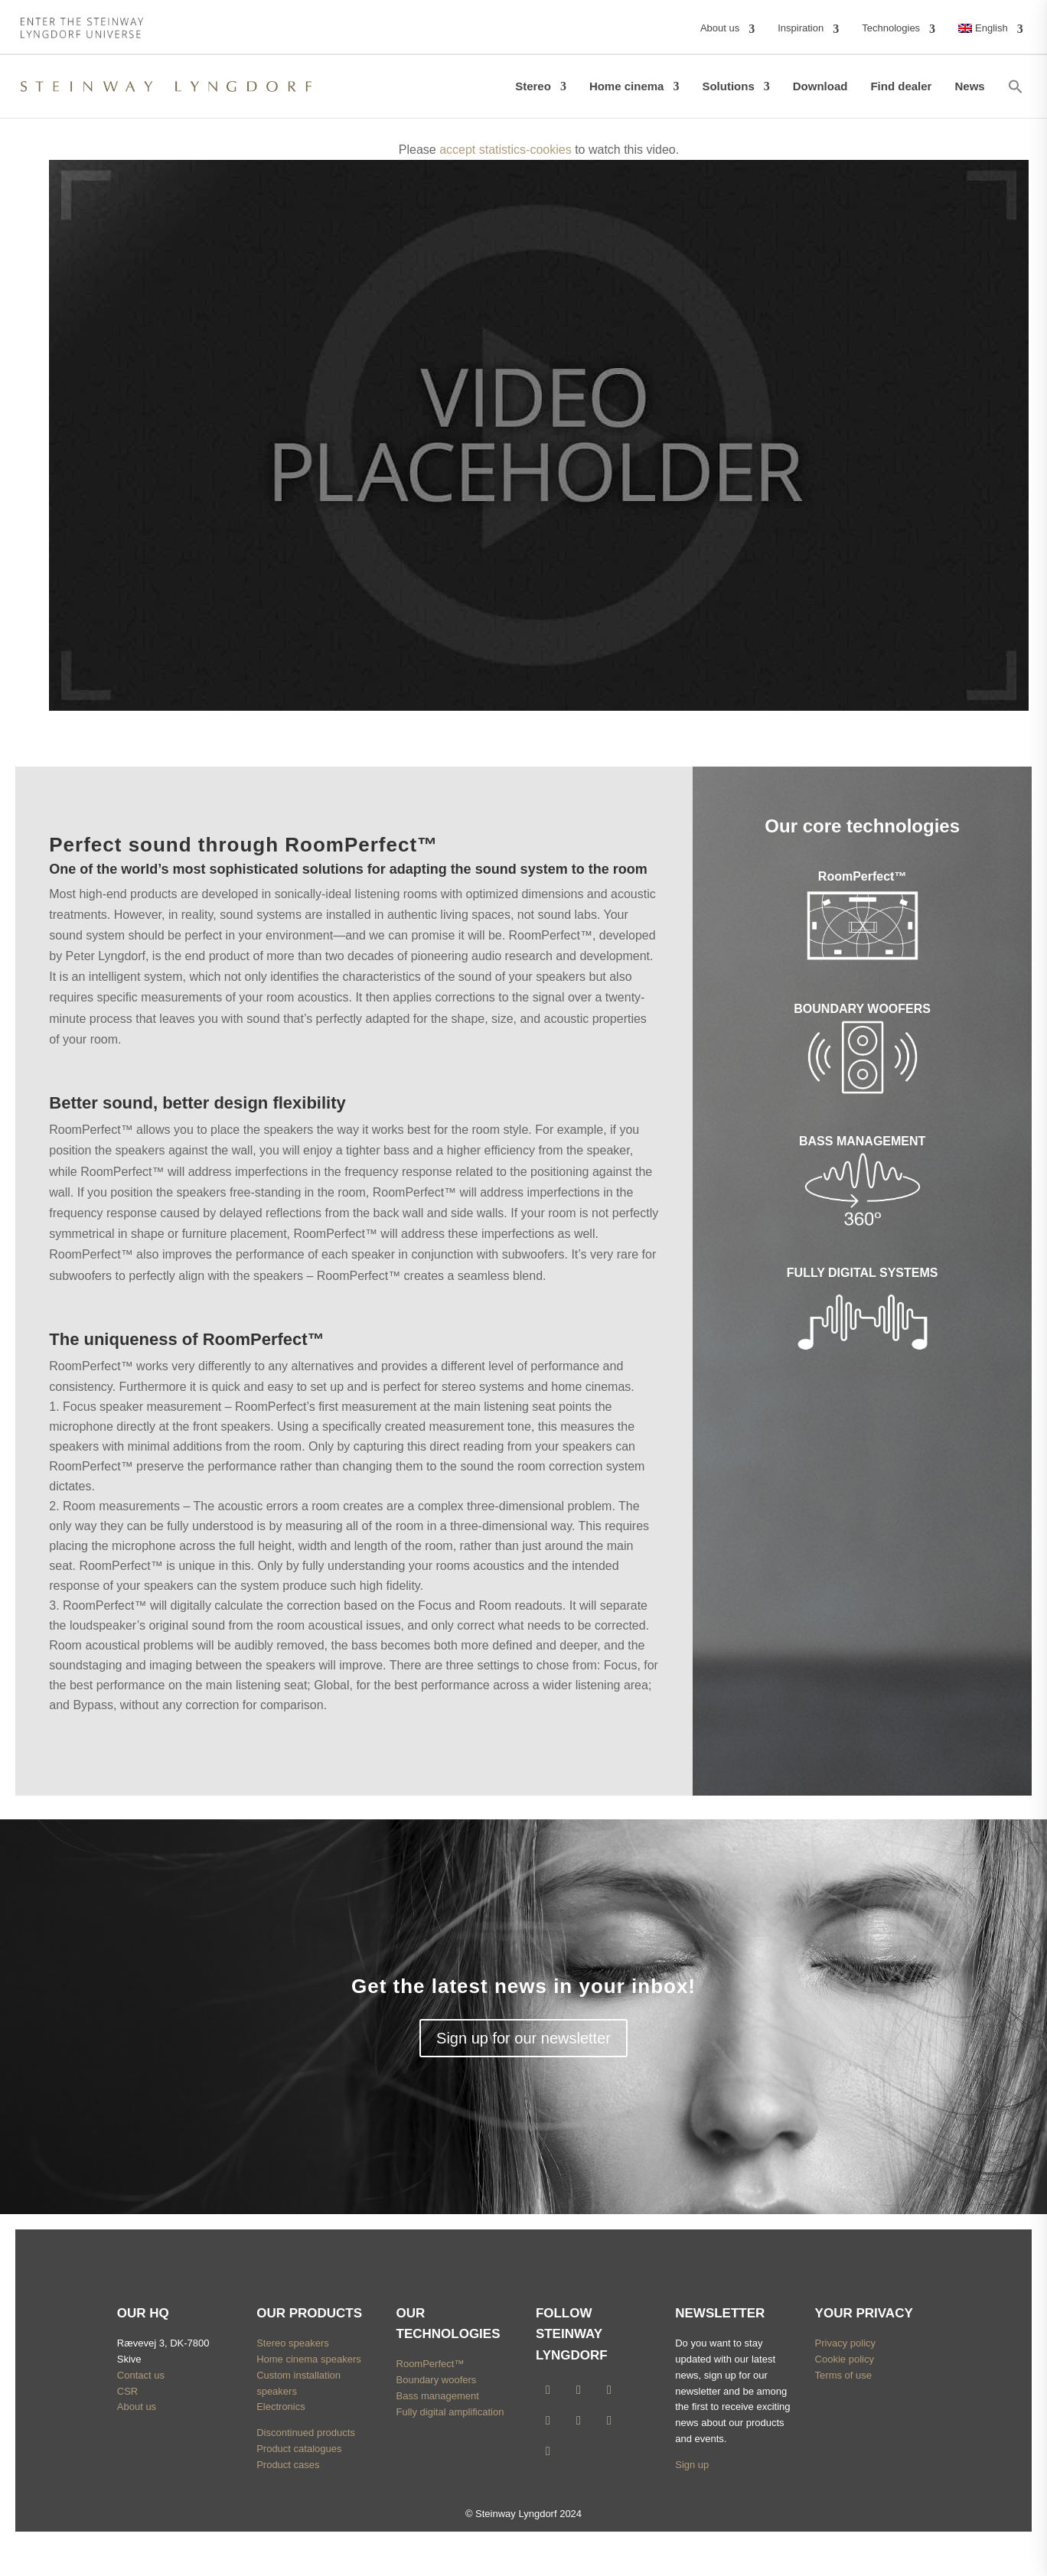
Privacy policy (845, 2343)
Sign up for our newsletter (523, 2038)
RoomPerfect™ (430, 2363)
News (969, 86)
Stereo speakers (292, 2343)
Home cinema (626, 86)
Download (820, 86)
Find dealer (900, 86)
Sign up (692, 2464)
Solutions (728, 86)
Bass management (437, 2396)
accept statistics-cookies (505, 149)
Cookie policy (844, 2359)
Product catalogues (298, 2448)
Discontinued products (305, 2432)
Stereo (533, 86)
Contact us (141, 2375)
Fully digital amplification (450, 2412)
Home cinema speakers (308, 2359)
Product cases (287, 2464)
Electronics (280, 2406)
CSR (127, 2391)
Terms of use (843, 2375)
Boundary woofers (436, 2379)
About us (136, 2406)
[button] (1015, 86)
